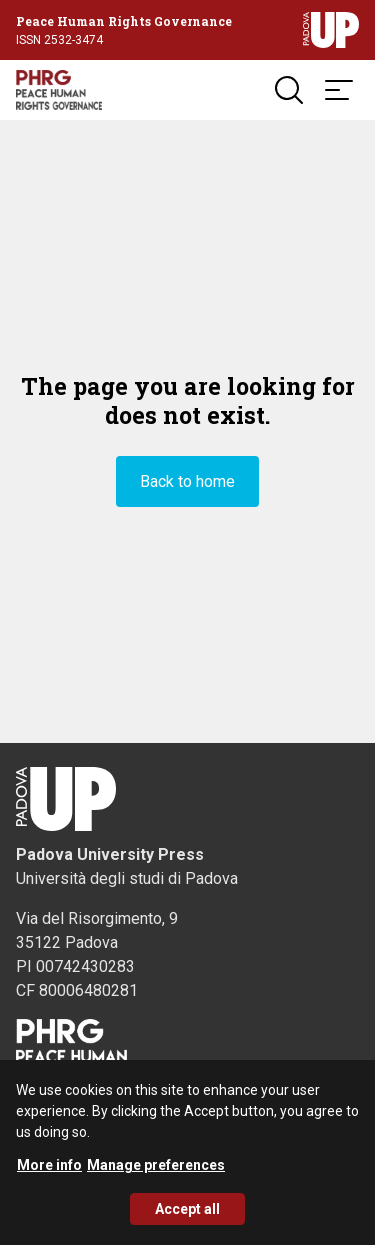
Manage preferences (156, 1172)
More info (49, 1172)
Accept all (187, 1216)
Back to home (187, 481)
